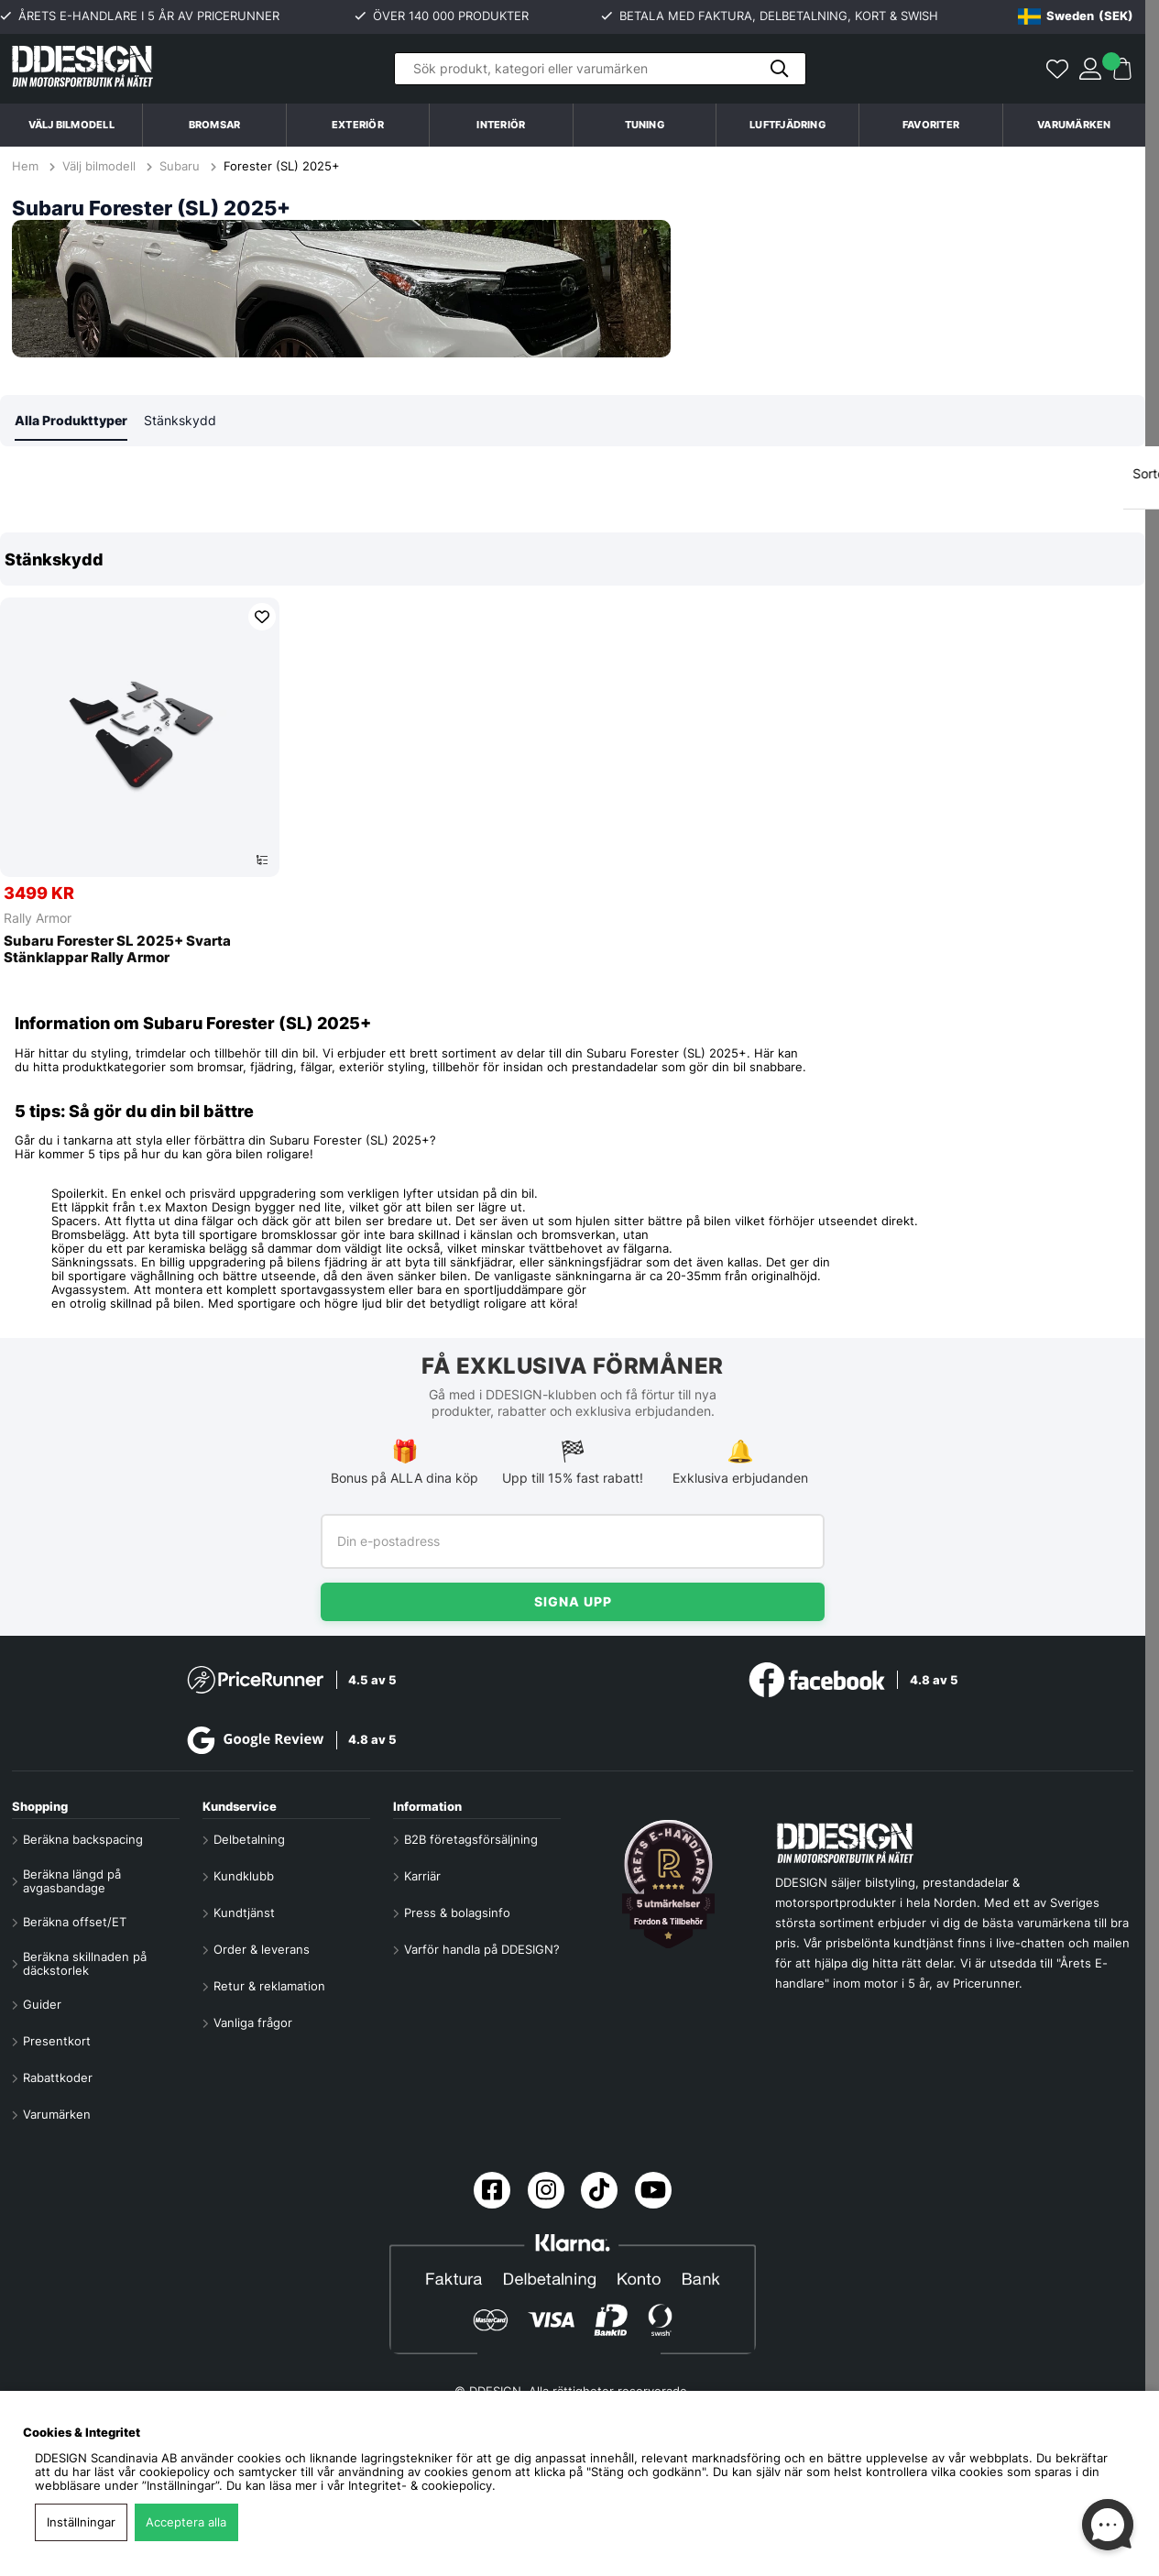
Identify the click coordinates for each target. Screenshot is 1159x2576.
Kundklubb (243, 1876)
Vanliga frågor (252, 2023)
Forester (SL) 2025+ (282, 166)
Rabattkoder (58, 2078)
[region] (572, 759)
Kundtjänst (244, 1913)
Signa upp (573, 1601)
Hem (27, 166)
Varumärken (1073, 124)
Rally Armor (37, 918)
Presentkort (57, 2041)
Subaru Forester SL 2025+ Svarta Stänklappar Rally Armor (117, 951)
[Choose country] (1075, 16)
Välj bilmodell (71, 124)
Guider (42, 2004)
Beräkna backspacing (83, 1840)
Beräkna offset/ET (74, 1922)
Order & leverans (261, 1950)
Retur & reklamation (269, 1986)
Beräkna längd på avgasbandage (72, 1881)
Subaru (179, 166)
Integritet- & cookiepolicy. (422, 2486)
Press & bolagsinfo (457, 1913)
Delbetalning (249, 1840)
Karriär (422, 1876)
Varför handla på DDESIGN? (482, 1950)
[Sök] (600, 68)
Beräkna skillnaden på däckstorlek (85, 1964)
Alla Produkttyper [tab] (71, 421)
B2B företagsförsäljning (471, 1840)
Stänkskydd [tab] (180, 421)
